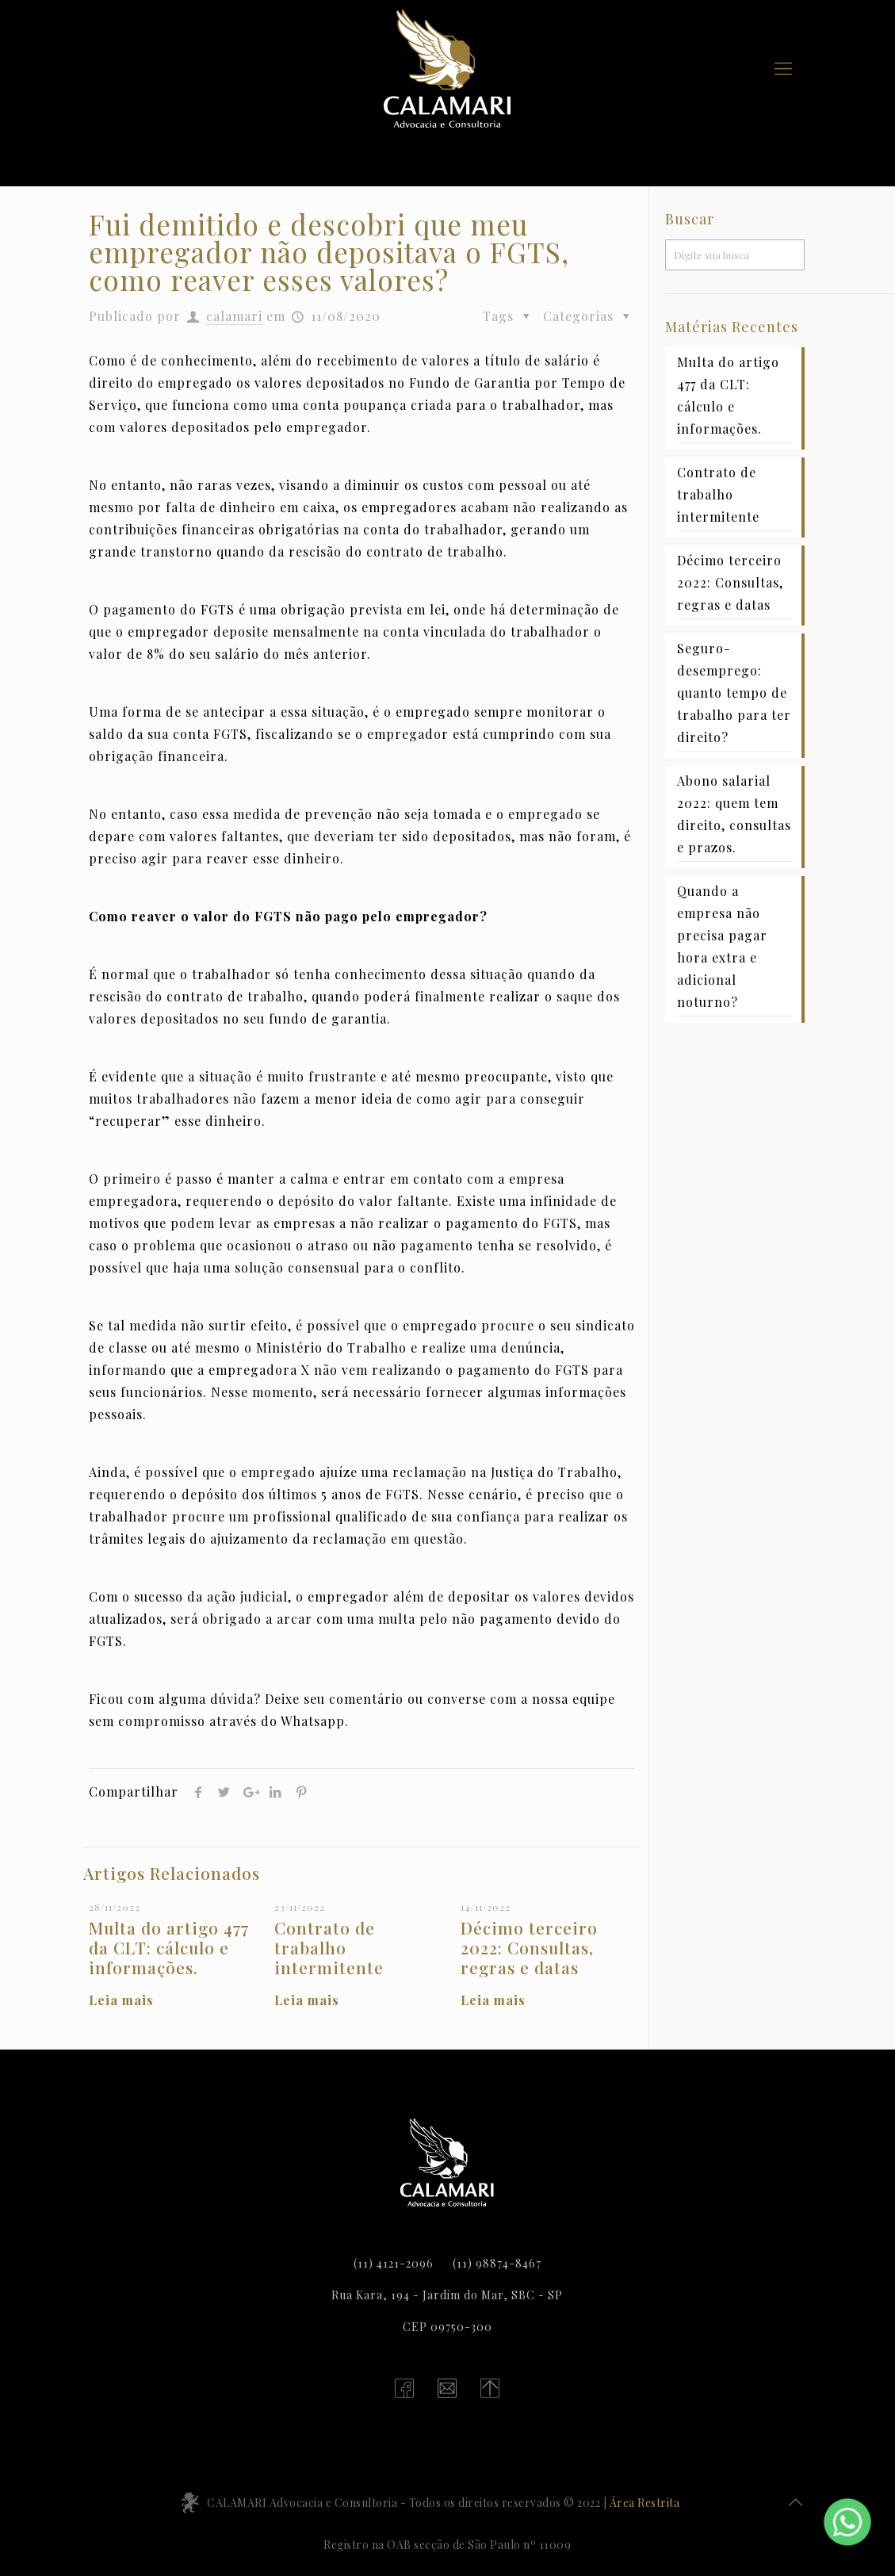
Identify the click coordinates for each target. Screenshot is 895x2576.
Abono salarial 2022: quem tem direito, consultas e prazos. (734, 813)
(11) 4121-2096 (394, 2263)
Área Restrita (645, 2502)
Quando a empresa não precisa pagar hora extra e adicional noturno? (722, 946)
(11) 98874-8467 (497, 2263)
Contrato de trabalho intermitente (329, 1947)
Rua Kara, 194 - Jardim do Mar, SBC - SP (447, 2294)
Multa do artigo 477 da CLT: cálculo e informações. (169, 1947)
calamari (234, 316)
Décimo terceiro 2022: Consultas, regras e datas (529, 1947)
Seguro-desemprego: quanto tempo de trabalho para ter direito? (734, 692)
